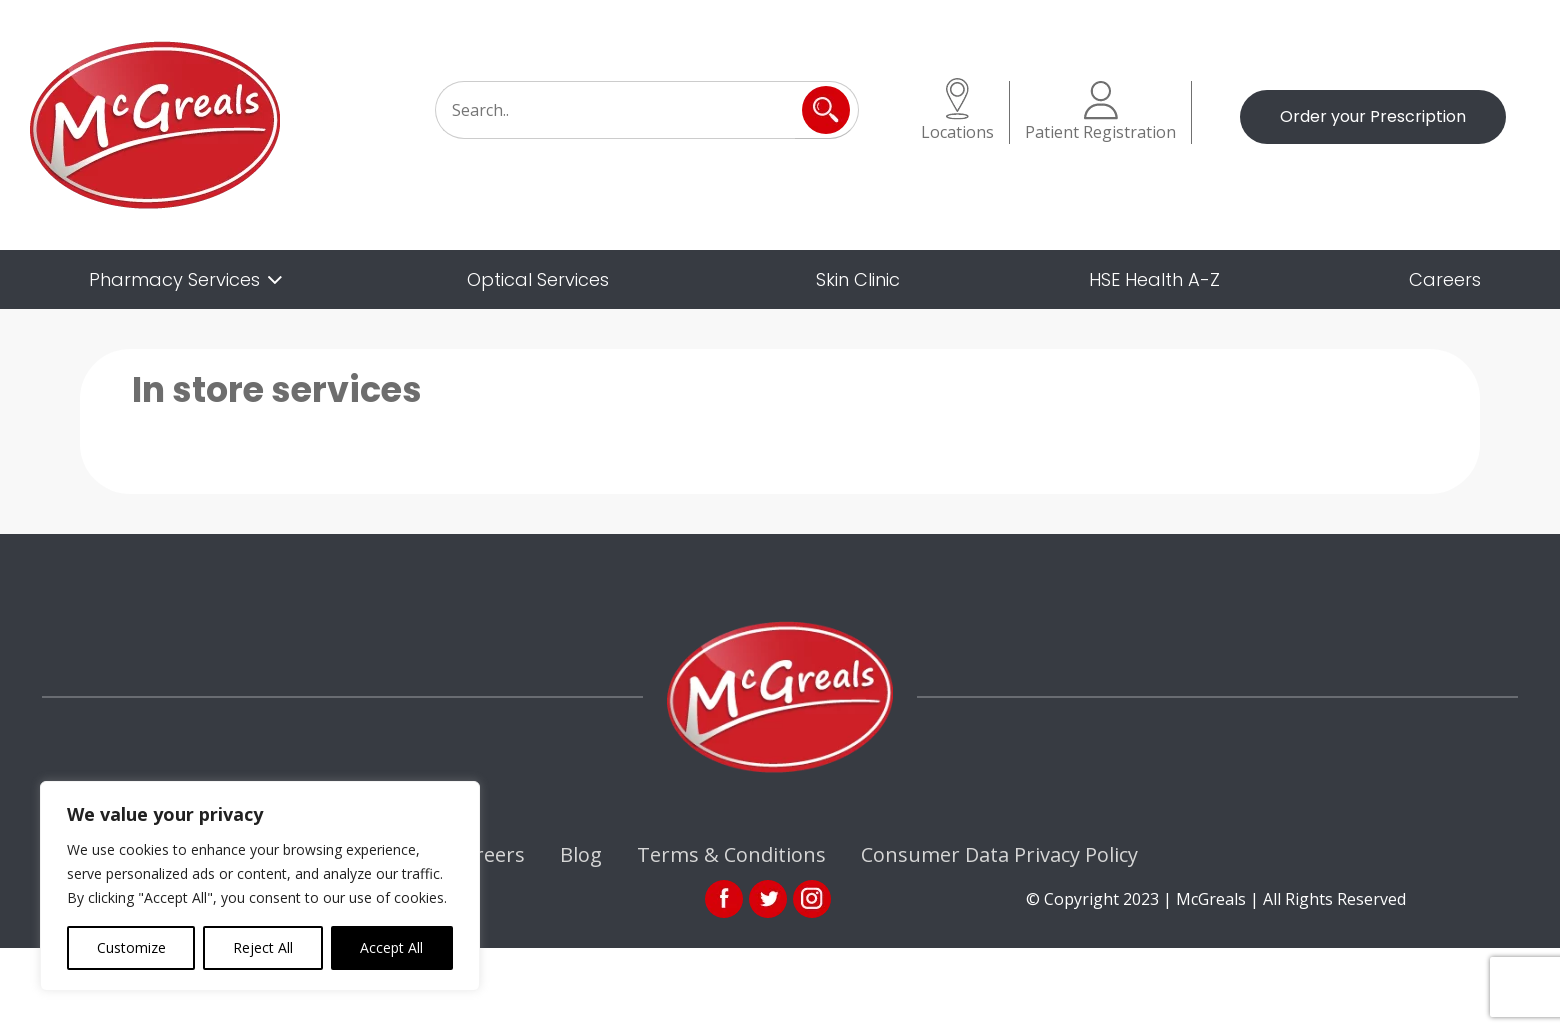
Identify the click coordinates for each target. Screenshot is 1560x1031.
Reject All (263, 947)
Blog (581, 854)
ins (812, 899)
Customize (131, 947)
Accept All (391, 947)
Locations (957, 110)
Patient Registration (1100, 112)
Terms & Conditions (731, 854)
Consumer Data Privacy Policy (999, 854)
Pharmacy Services (174, 279)
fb (724, 899)
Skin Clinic (858, 279)
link (768, 899)
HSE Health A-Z (1154, 279)
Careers (1445, 279)
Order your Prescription (1373, 116)
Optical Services (538, 279)
